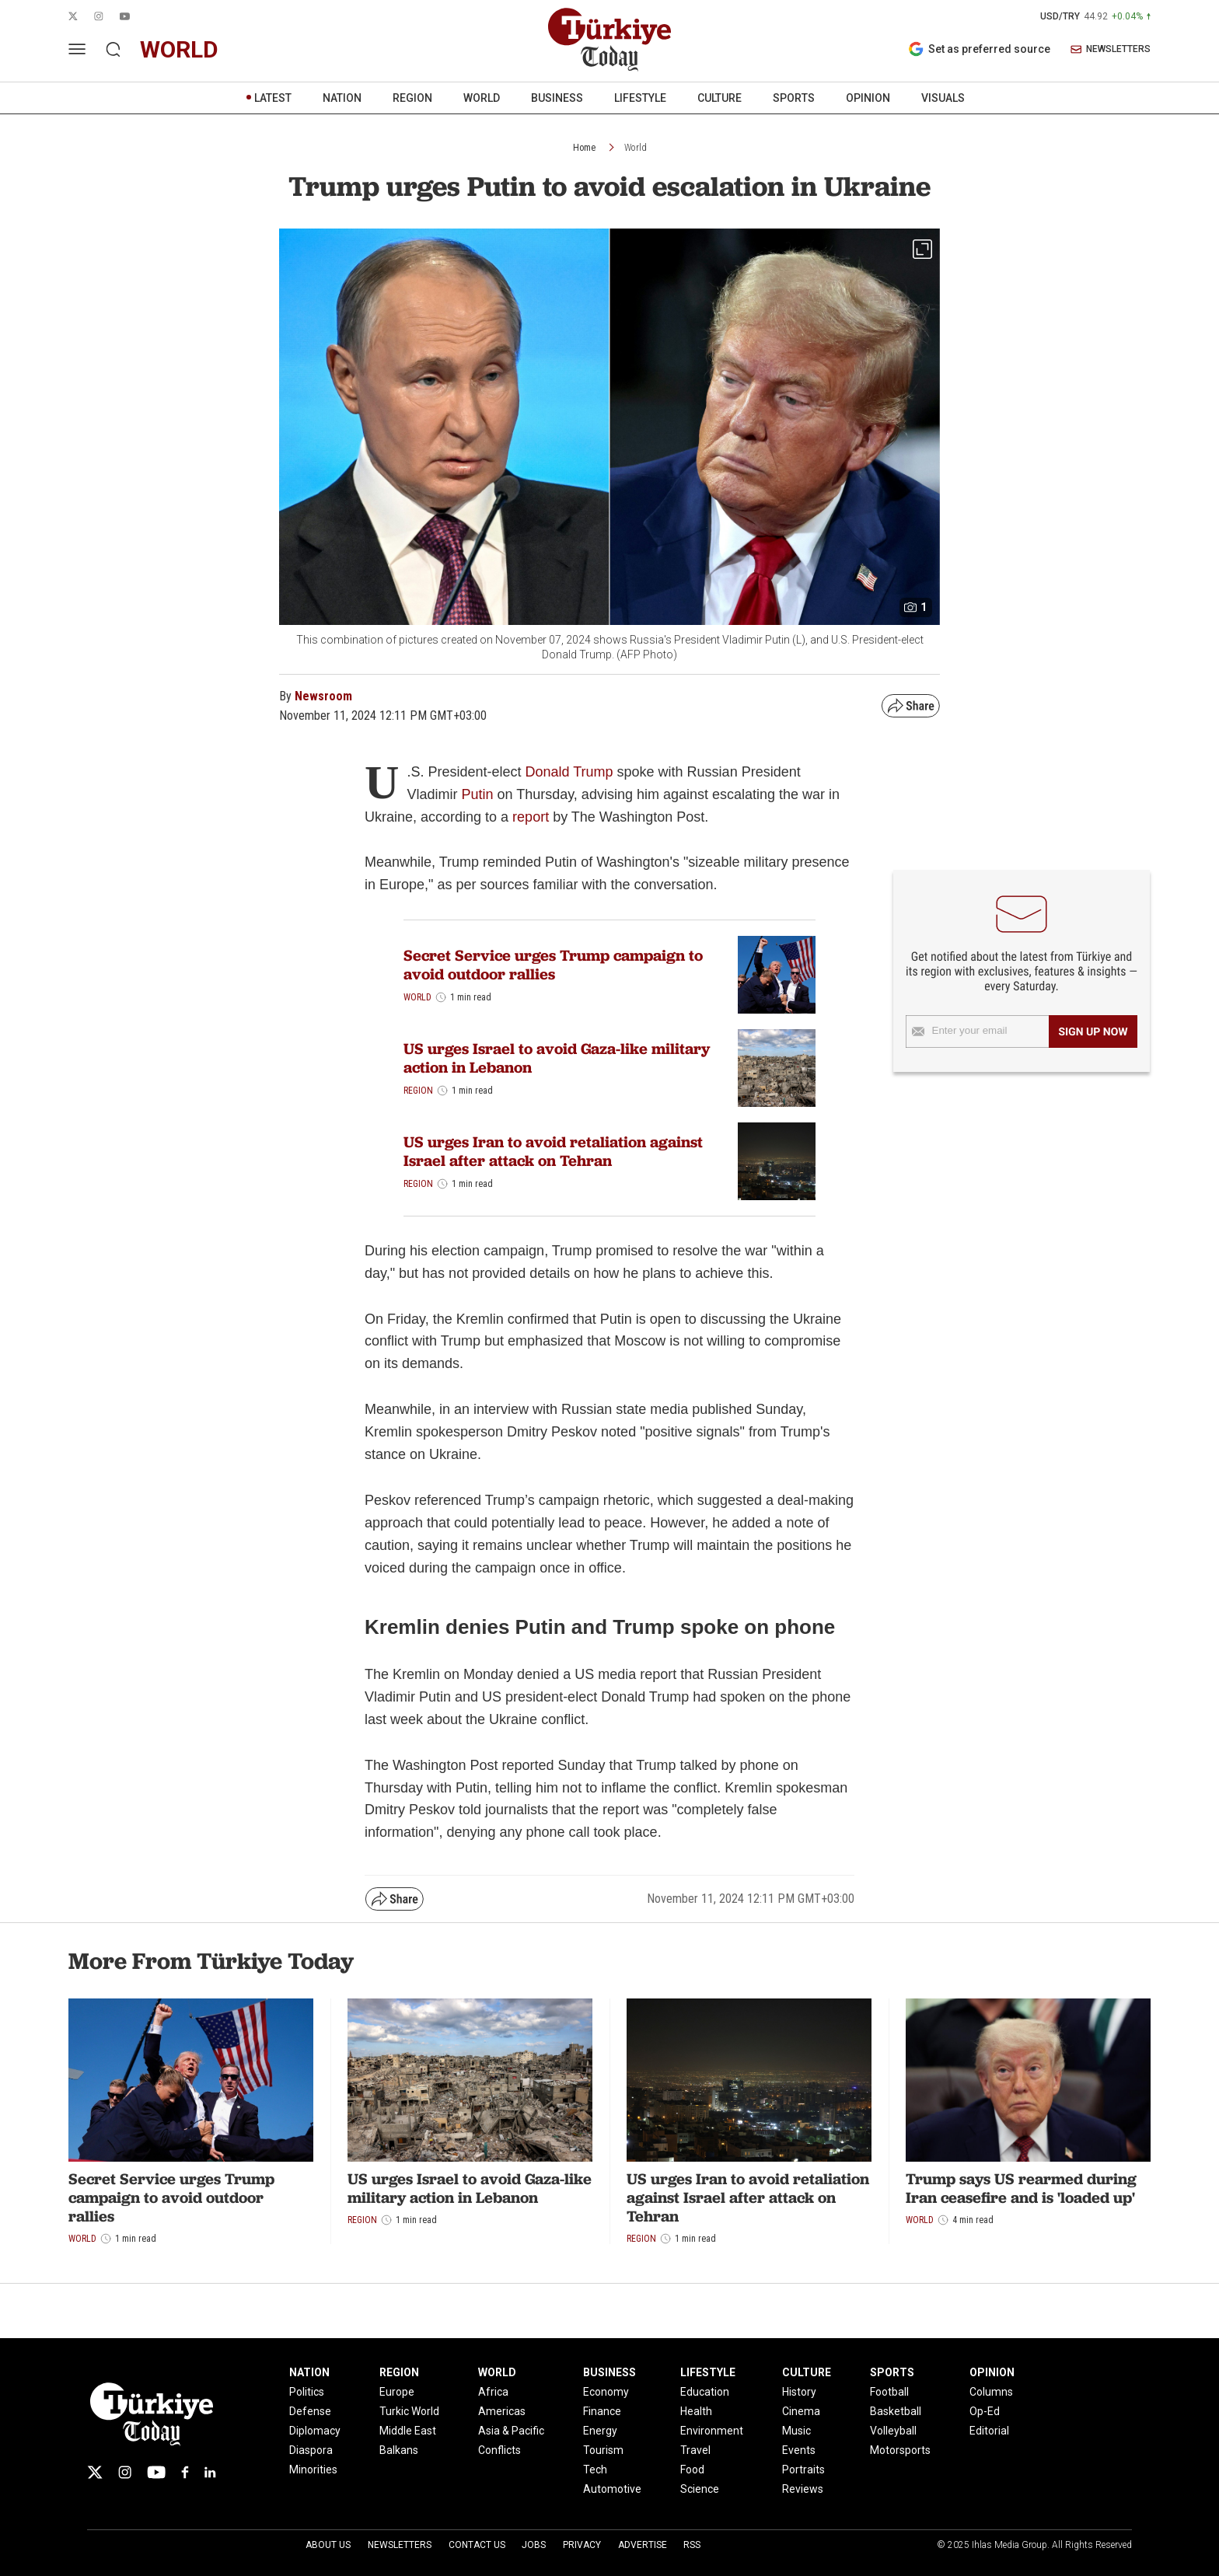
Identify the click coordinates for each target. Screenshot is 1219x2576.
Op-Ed (984, 2411)
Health (696, 2411)
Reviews (802, 2489)
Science (699, 2489)
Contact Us (477, 2545)
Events (799, 2450)
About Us (328, 2545)
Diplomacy (315, 2431)
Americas (502, 2411)
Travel (695, 2450)
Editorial (989, 2431)
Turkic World (409, 2411)
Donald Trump (569, 772)
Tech (595, 2469)
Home (584, 147)
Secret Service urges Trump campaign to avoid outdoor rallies (553, 964)
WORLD (481, 98)
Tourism (603, 2450)
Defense (310, 2411)
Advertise (642, 2545)
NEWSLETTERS (1111, 49)
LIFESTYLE (640, 98)
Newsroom (323, 696)
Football (889, 2392)
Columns (991, 2392)
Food (692, 2469)
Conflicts (499, 2450)
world (179, 49)
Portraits (803, 2469)
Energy (600, 2431)
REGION (412, 98)
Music (796, 2431)
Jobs (534, 2545)
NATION (342, 98)
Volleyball (893, 2431)
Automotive (612, 2489)
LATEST (273, 98)
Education (704, 2392)
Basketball (895, 2411)
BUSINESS (557, 98)
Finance (602, 2411)
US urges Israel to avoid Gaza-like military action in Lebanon (556, 1058)
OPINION (868, 98)
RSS (691, 2545)
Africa (493, 2392)
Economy (606, 2392)
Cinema (801, 2411)
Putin (477, 794)
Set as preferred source (979, 49)
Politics (306, 2392)
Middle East (407, 2431)
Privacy (582, 2545)
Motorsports (900, 2450)
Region (418, 1090)
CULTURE (719, 98)
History (799, 2392)
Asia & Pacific (511, 2431)
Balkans (398, 2450)
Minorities (313, 2469)
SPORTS (794, 98)
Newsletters (399, 2545)
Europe (396, 2392)
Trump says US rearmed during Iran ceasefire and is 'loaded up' (1021, 2188)
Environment (711, 2431)
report (532, 817)
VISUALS (943, 98)
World (635, 147)
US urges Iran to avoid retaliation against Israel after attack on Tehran (553, 1151)
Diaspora (311, 2450)
